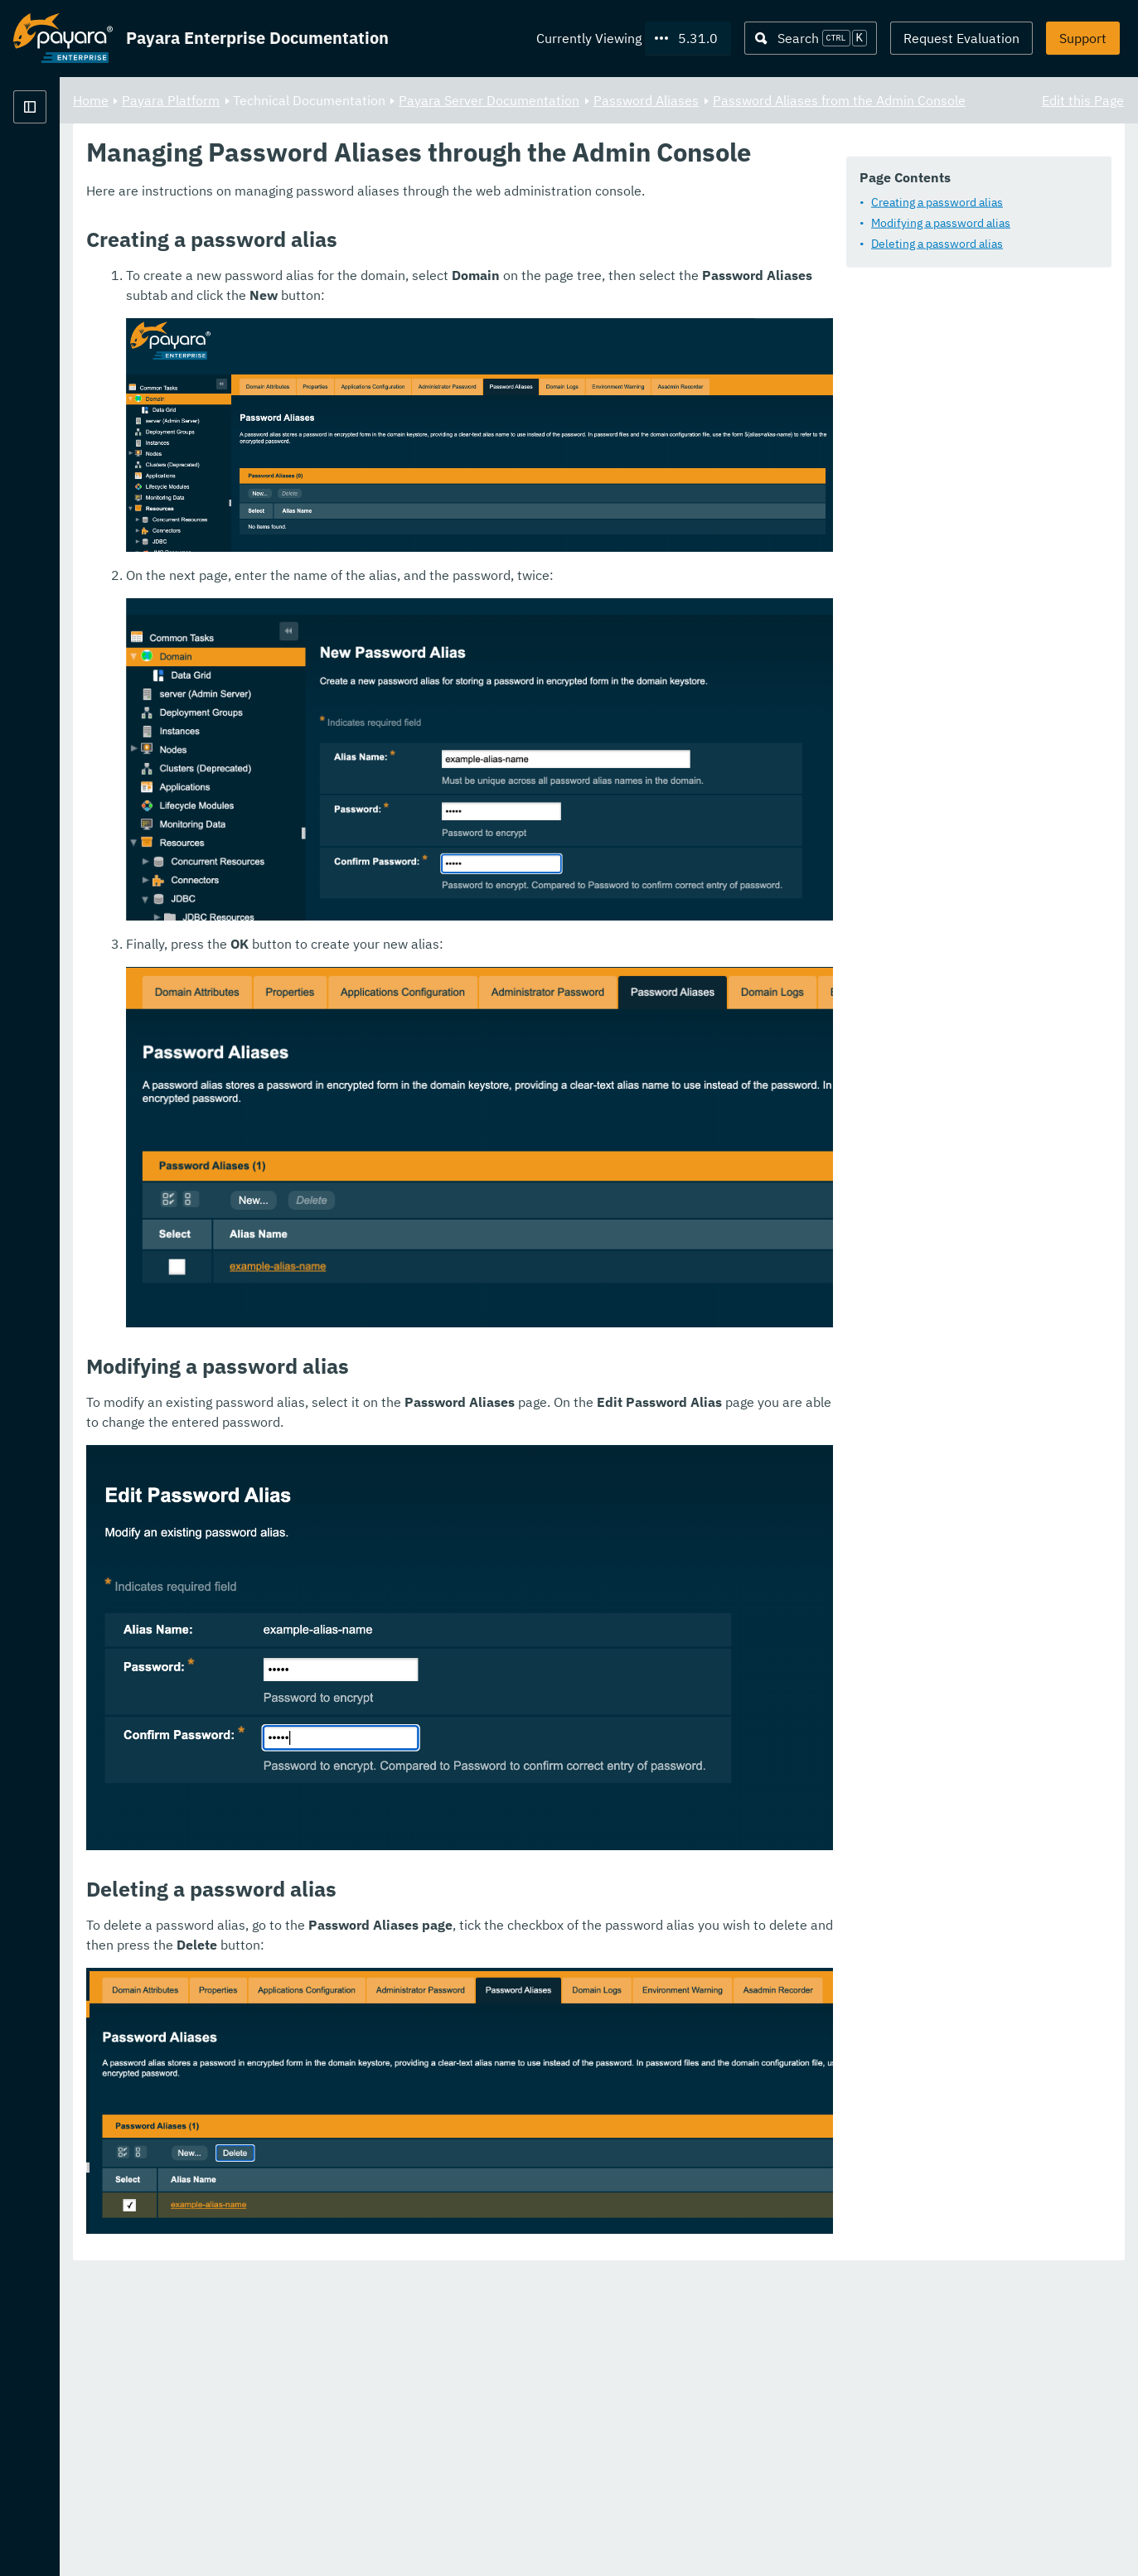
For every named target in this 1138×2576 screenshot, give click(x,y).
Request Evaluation (961, 38)
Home (297, 99)
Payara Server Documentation (695, 99)
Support (1083, 38)
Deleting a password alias (383, 287)
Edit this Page (1083, 99)
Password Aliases (852, 99)
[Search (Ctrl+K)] (810, 38)
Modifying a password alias (387, 266)
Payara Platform (63, 165)
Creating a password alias (383, 246)
